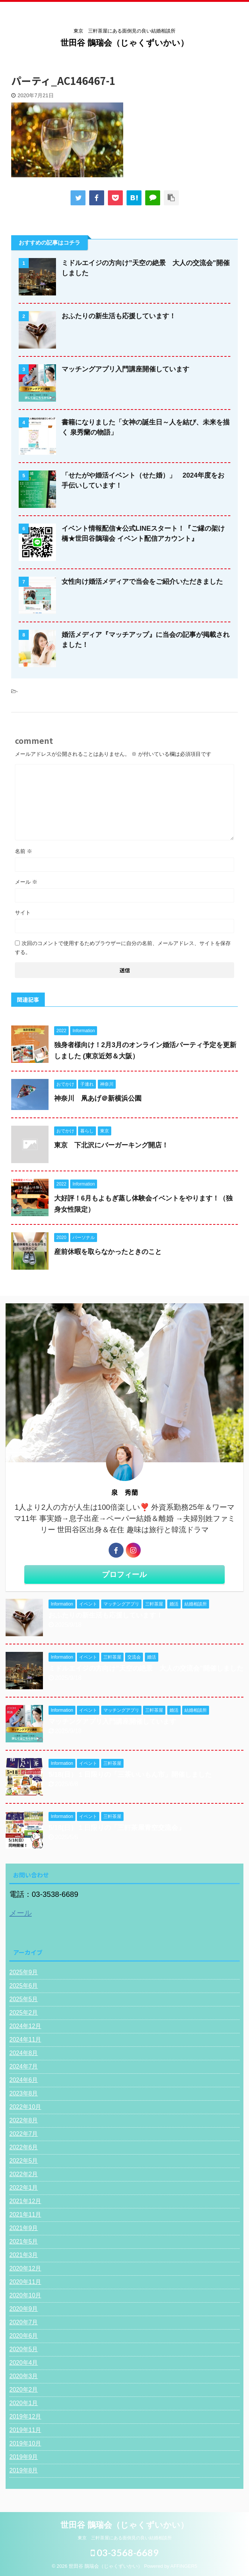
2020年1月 (23, 2403)
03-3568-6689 (125, 2553)
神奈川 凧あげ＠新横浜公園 (97, 1098)
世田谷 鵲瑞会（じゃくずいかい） (124, 42)
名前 (23, 851)
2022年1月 (23, 2187)
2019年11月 (25, 2430)
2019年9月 (23, 2457)
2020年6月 (23, 2336)
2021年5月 (23, 2241)
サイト (23, 913)
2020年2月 (23, 2389)
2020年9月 (23, 2309)
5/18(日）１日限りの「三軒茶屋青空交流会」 (117, 1827)
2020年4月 (23, 2362)
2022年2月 (23, 2174)
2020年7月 (23, 2322)
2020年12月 (25, 2268)
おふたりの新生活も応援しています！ (119, 316)
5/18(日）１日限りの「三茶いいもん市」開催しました (130, 1774)
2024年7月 (23, 2066)
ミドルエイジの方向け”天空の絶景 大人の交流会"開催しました (146, 1668)
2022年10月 (25, 2107)
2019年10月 (25, 2443)
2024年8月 (23, 2053)
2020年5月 (23, 2349)
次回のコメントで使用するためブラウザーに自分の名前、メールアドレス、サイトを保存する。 (123, 947)
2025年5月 (23, 1999)
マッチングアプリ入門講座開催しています (125, 369)
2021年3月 (23, 2255)
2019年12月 (25, 2416)
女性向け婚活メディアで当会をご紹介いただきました (142, 581)
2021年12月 (25, 2201)
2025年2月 (23, 2012)
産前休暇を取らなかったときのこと (108, 1251)
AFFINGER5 (183, 2567)
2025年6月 (23, 1985)
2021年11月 (25, 2214)
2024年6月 (23, 2080)
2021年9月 (23, 2228)
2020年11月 (25, 2282)
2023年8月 (23, 2093)
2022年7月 (23, 2134)
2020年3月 (23, 2376)
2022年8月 (23, 2120)
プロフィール (124, 1574)
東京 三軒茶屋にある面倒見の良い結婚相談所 (125, 2538)
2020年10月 (25, 2295)
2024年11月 (25, 2039)
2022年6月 (23, 2147)
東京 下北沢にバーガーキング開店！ (111, 1145)
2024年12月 (25, 2026)
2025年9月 (23, 1972)
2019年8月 (23, 2470)
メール (26, 882)
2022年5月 (23, 2161)
